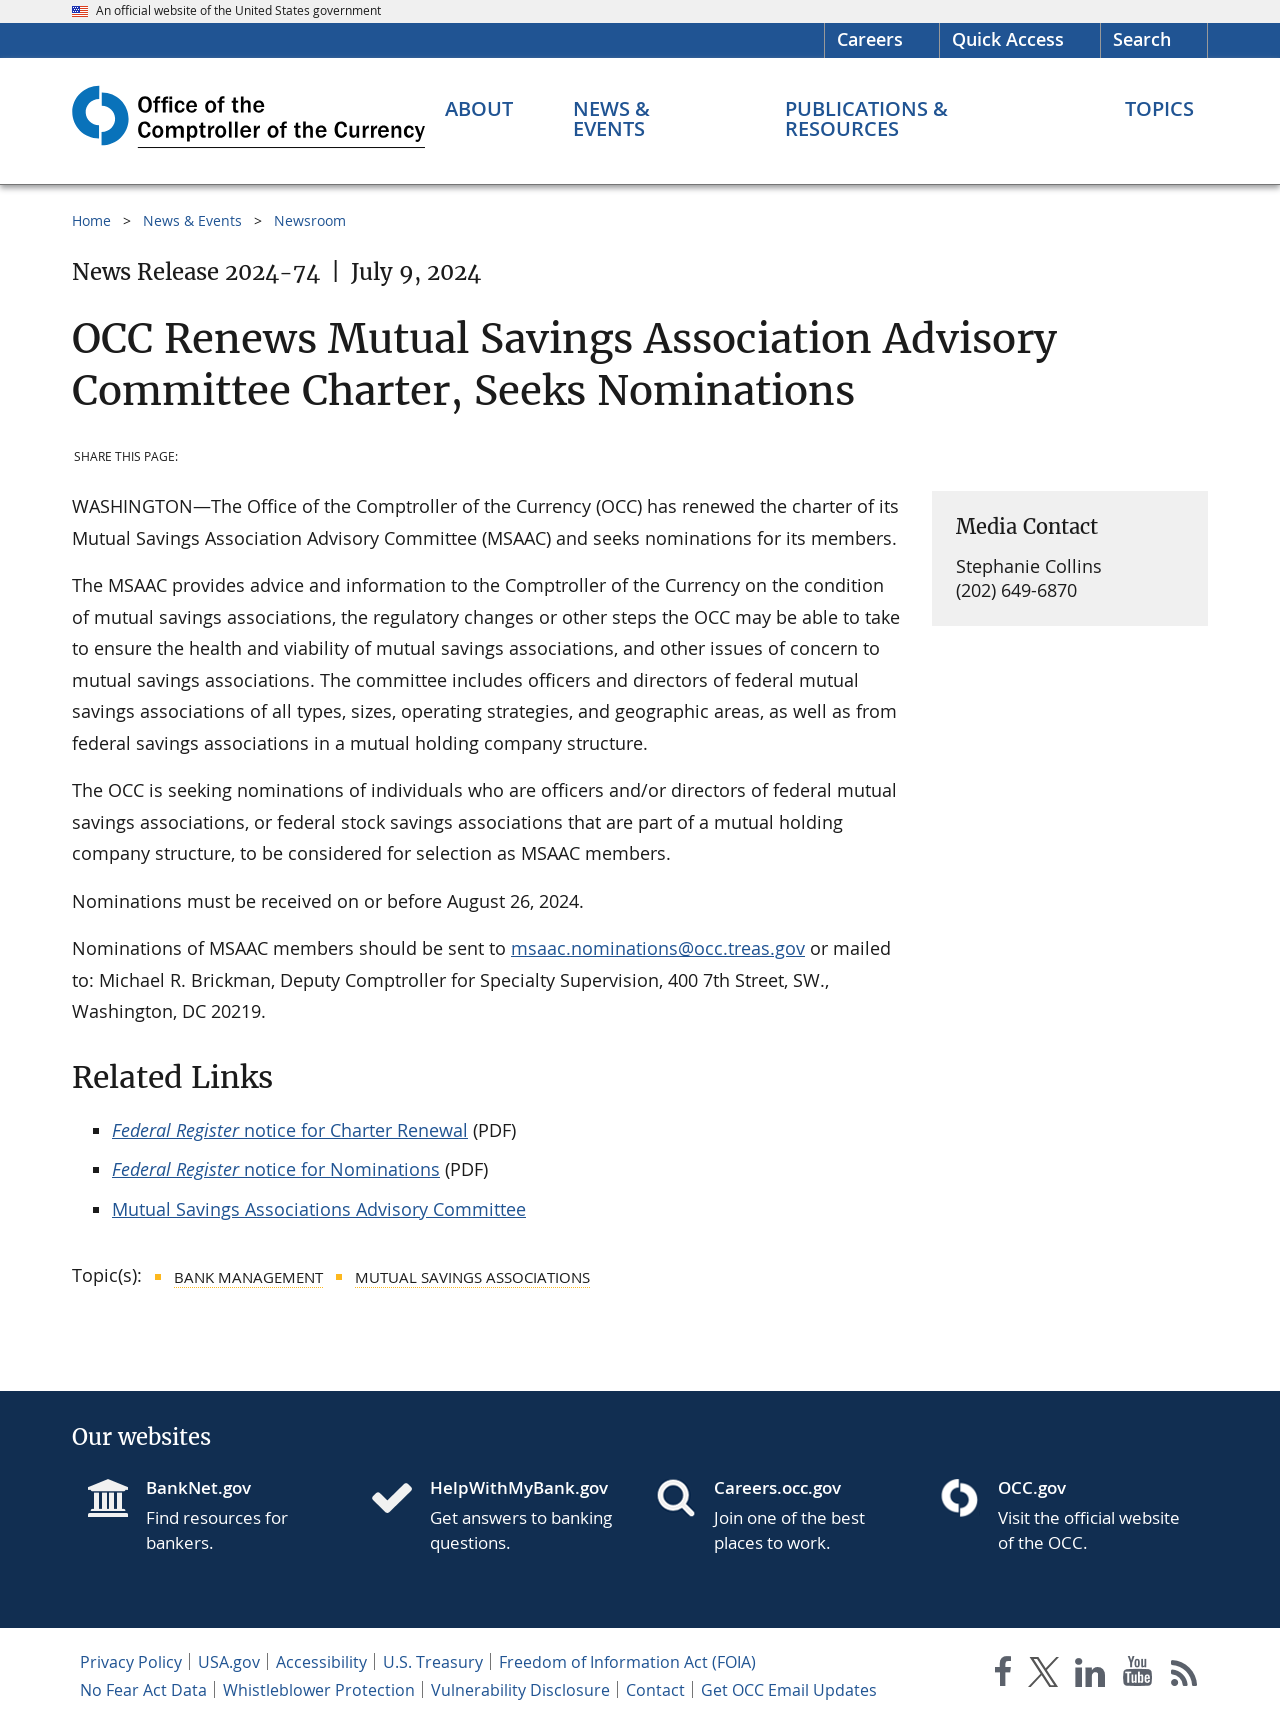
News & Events (192, 220)
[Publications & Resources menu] (925, 119)
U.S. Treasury (433, 1662)
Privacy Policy (131, 1662)
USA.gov (229, 1662)
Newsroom (310, 220)
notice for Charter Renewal (290, 1130)
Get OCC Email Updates (789, 1690)
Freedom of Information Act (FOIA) (627, 1662)
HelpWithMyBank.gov (519, 1487)
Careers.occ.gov (777, 1487)
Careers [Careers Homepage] (870, 39)
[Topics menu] (1159, 109)
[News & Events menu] (649, 119)
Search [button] (1142, 39)
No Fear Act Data (143, 1690)
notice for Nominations (276, 1169)
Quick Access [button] (1008, 39)
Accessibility (321, 1662)
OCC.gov (1032, 1487)
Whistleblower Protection (319, 1690)
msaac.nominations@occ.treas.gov (658, 948)
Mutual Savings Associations (472, 1277)
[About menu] (479, 109)
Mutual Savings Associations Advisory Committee (319, 1209)
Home (91, 220)
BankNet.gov (198, 1487)
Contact (655, 1690)
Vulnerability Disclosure (520, 1690)
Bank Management (248, 1277)
